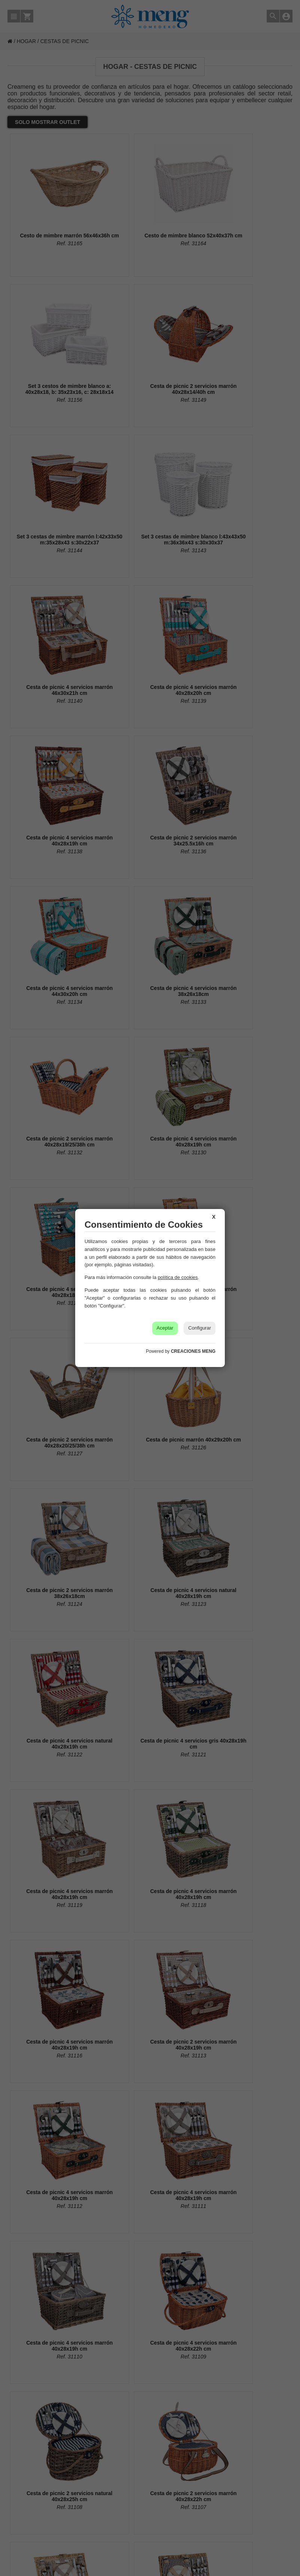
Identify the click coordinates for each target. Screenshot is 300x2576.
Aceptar (165, 1328)
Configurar (199, 1328)
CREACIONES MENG (193, 1351)
